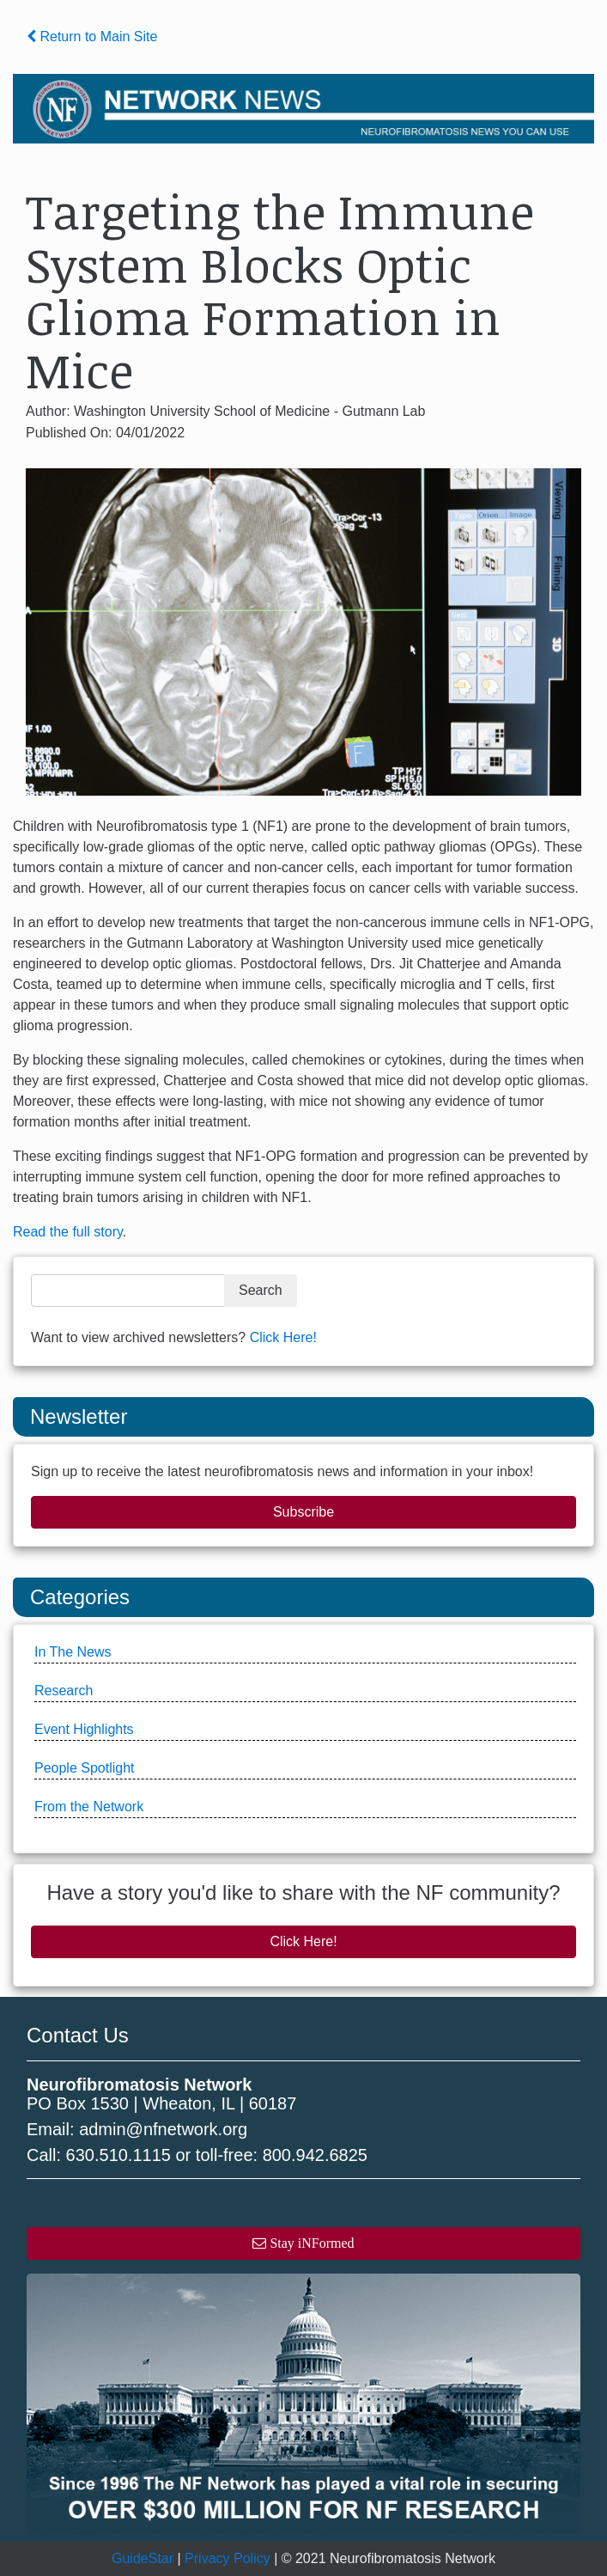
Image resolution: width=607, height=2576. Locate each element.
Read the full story (68, 1231)
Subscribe (303, 1512)
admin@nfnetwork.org (163, 2129)
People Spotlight (84, 1768)
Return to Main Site (92, 36)
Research (63, 1690)
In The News (73, 1652)
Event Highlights (84, 1729)
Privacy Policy (227, 2558)
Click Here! (283, 1337)
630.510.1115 (118, 2155)
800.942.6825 (315, 2155)
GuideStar (142, 2558)
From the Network (88, 1806)
